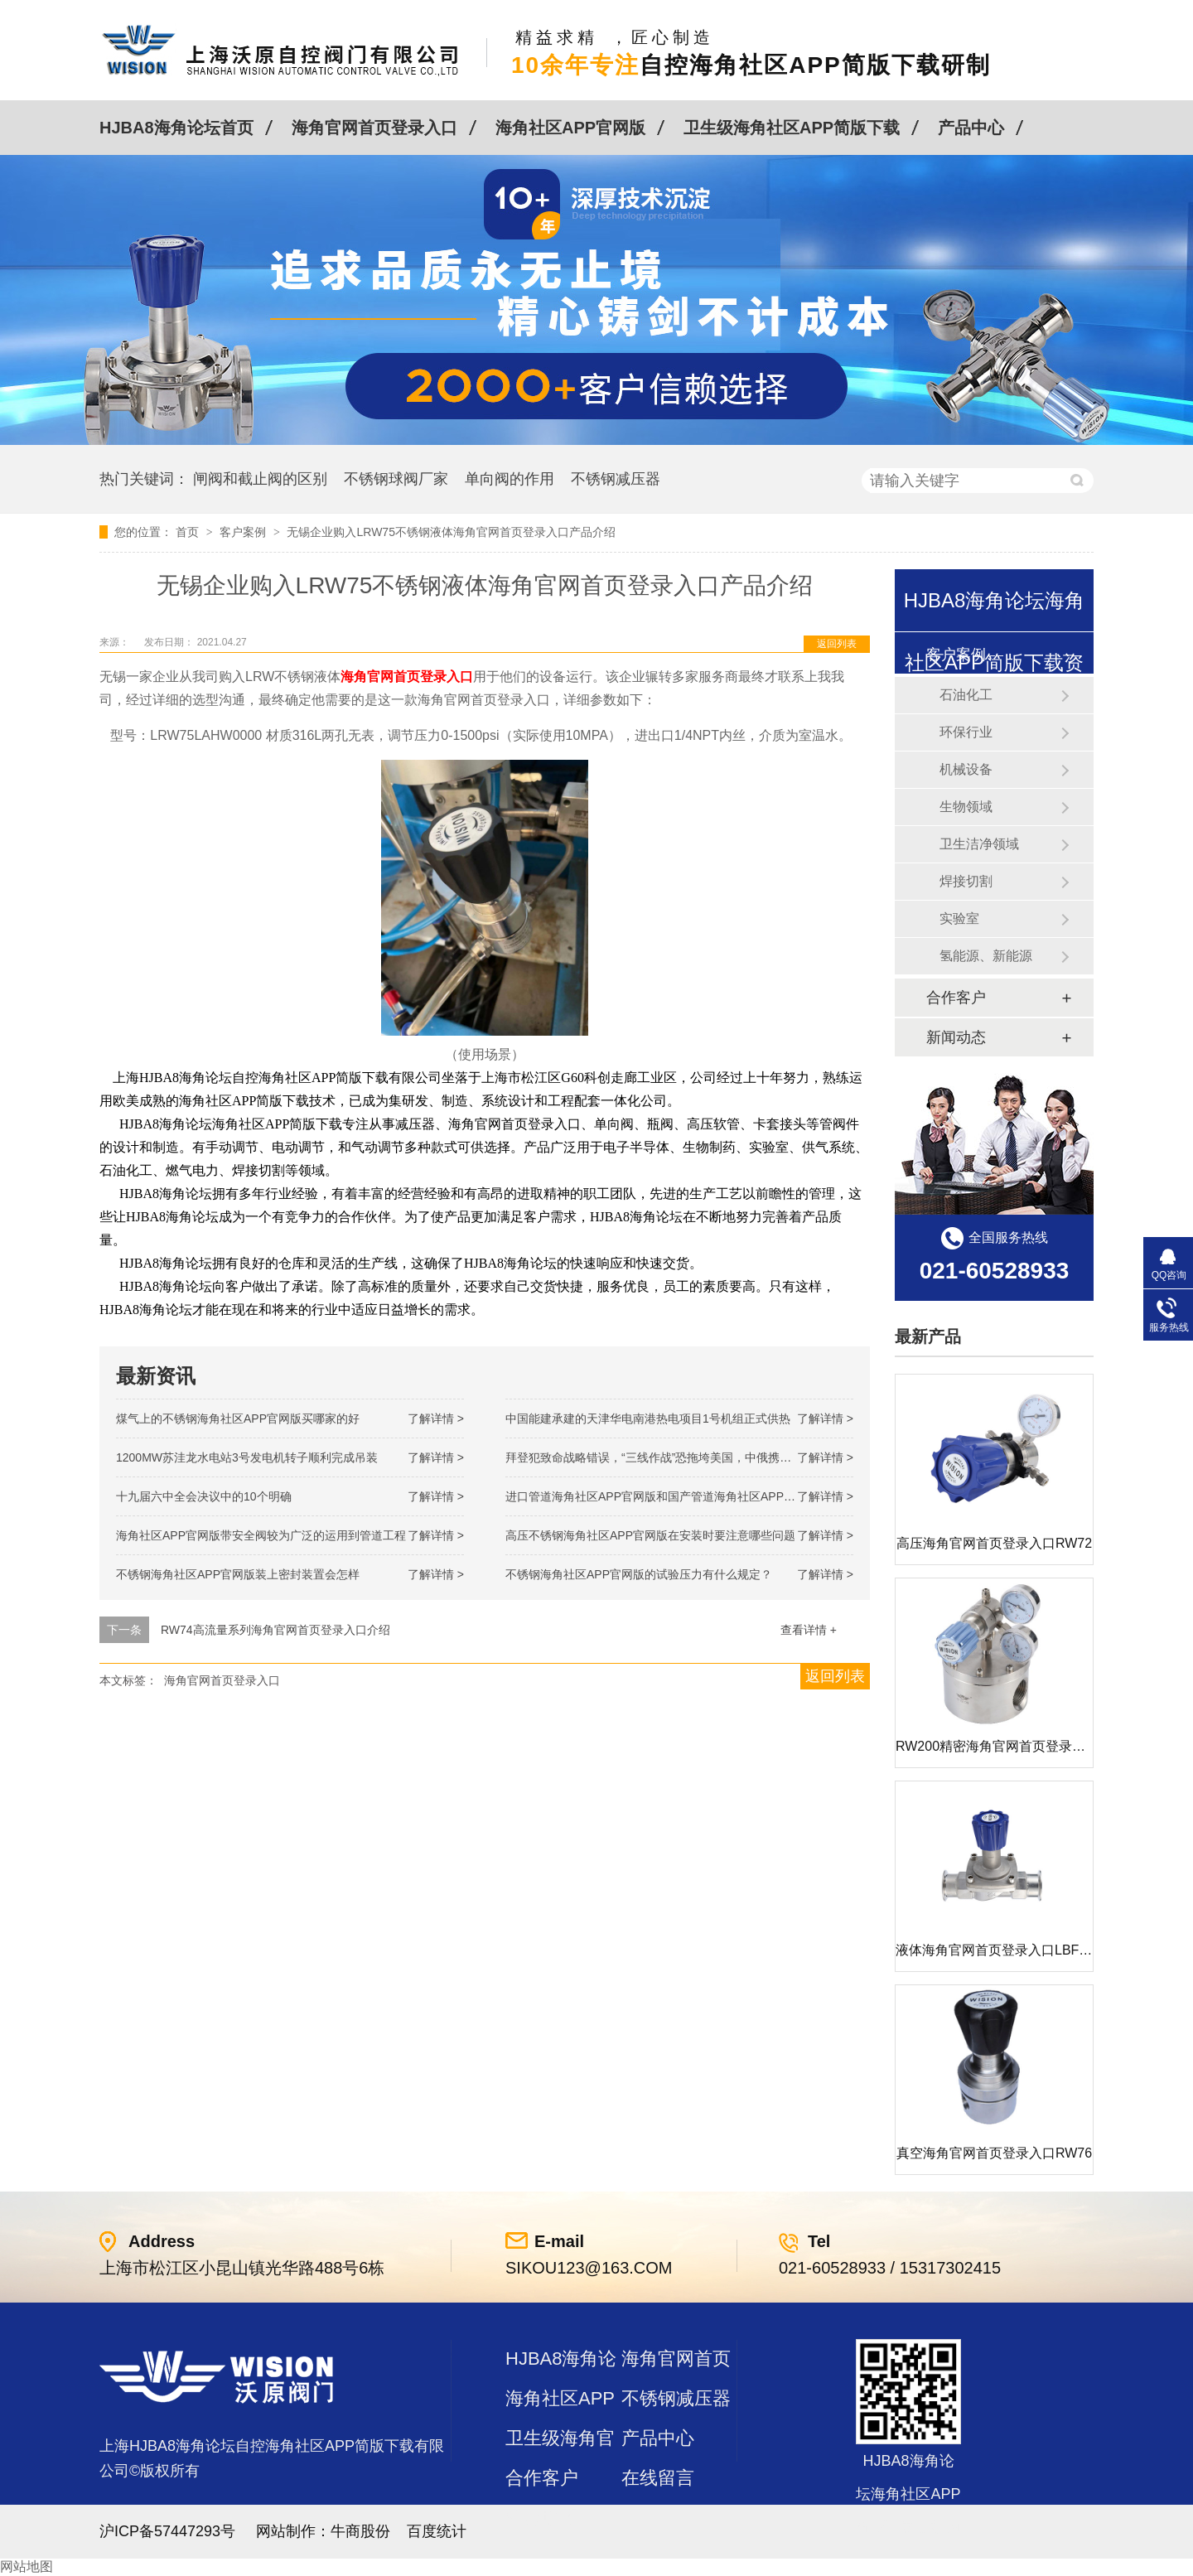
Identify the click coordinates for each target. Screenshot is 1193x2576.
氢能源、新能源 (985, 956)
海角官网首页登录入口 (374, 127)
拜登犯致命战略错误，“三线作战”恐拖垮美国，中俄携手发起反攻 (671, 1457)
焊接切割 (966, 881)
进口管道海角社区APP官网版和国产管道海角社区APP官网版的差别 (679, 1496)
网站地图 (26, 2566)
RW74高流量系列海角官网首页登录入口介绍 (275, 1629)
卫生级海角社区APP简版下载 (791, 127)
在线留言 (657, 2477)
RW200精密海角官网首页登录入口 (997, 1746)
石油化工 (966, 695)
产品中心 (971, 127)
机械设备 (966, 769)
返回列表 (837, 644)
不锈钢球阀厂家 (396, 479)
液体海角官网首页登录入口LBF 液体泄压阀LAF (1034, 1950)
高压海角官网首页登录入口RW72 (994, 1543)
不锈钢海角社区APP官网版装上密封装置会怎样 (238, 1574)
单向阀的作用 (509, 479)
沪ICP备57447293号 (167, 2531)
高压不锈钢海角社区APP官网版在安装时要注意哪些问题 (650, 1535)
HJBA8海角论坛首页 (176, 127)
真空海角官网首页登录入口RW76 (994, 2153)
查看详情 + (808, 1629)
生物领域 (966, 807)
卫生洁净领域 (979, 844)
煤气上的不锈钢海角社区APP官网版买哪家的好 (238, 1418)
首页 (189, 532)
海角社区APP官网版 (570, 127)
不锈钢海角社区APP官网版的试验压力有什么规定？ (638, 1574)
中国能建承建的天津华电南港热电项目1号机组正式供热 (647, 1418)
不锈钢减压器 (615, 479)
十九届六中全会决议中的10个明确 (204, 1496)
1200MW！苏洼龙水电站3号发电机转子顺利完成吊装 (247, 1457)
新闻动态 (956, 1037)
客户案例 (244, 532)
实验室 (959, 918)
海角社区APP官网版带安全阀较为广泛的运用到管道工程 (261, 1535)
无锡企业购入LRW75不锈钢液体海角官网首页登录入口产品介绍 (451, 532)
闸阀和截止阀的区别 (260, 479)
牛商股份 (360, 2531)
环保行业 (966, 732)
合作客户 (956, 997)
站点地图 (541, 2517)
